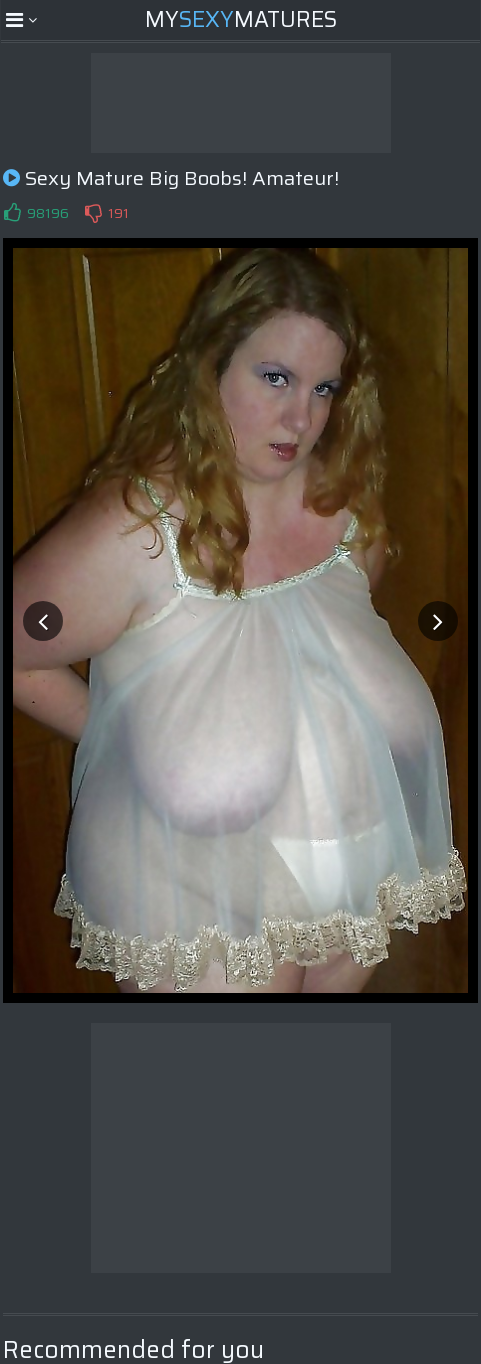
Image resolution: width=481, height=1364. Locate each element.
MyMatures (241, 19)
